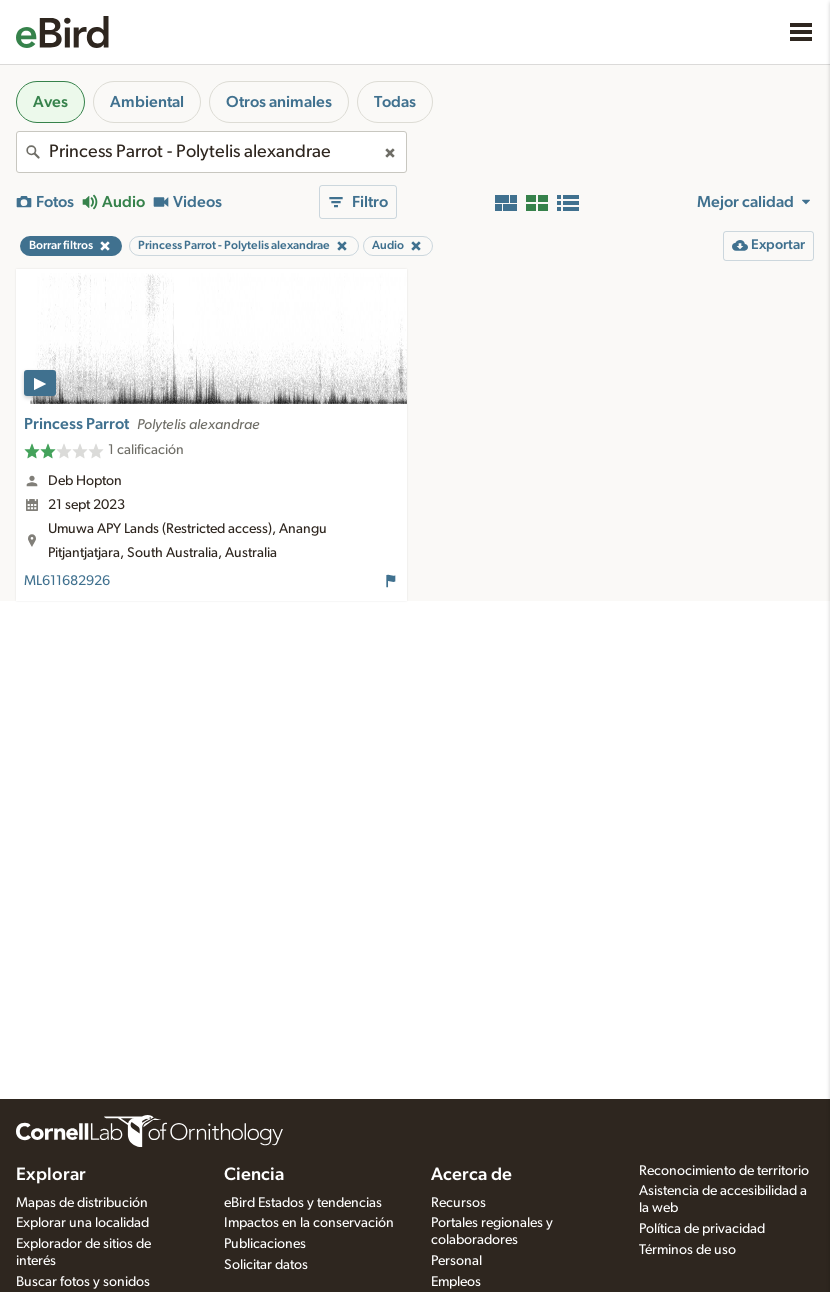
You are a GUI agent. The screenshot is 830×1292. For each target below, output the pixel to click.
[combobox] (211, 152)
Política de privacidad (702, 1229)
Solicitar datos (266, 1265)
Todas (395, 102)
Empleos (456, 1282)
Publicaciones (265, 1244)
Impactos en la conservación (309, 1223)
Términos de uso (687, 1250)
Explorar (51, 1175)
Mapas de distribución (82, 1203)
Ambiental (147, 102)
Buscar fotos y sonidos (83, 1282)
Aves (50, 102)
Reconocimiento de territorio (724, 1171)
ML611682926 (67, 581)
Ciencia (254, 1175)
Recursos (458, 1203)
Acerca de (471, 1175)
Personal (456, 1261)
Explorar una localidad (82, 1223)
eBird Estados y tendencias (303, 1203)
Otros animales (279, 102)
